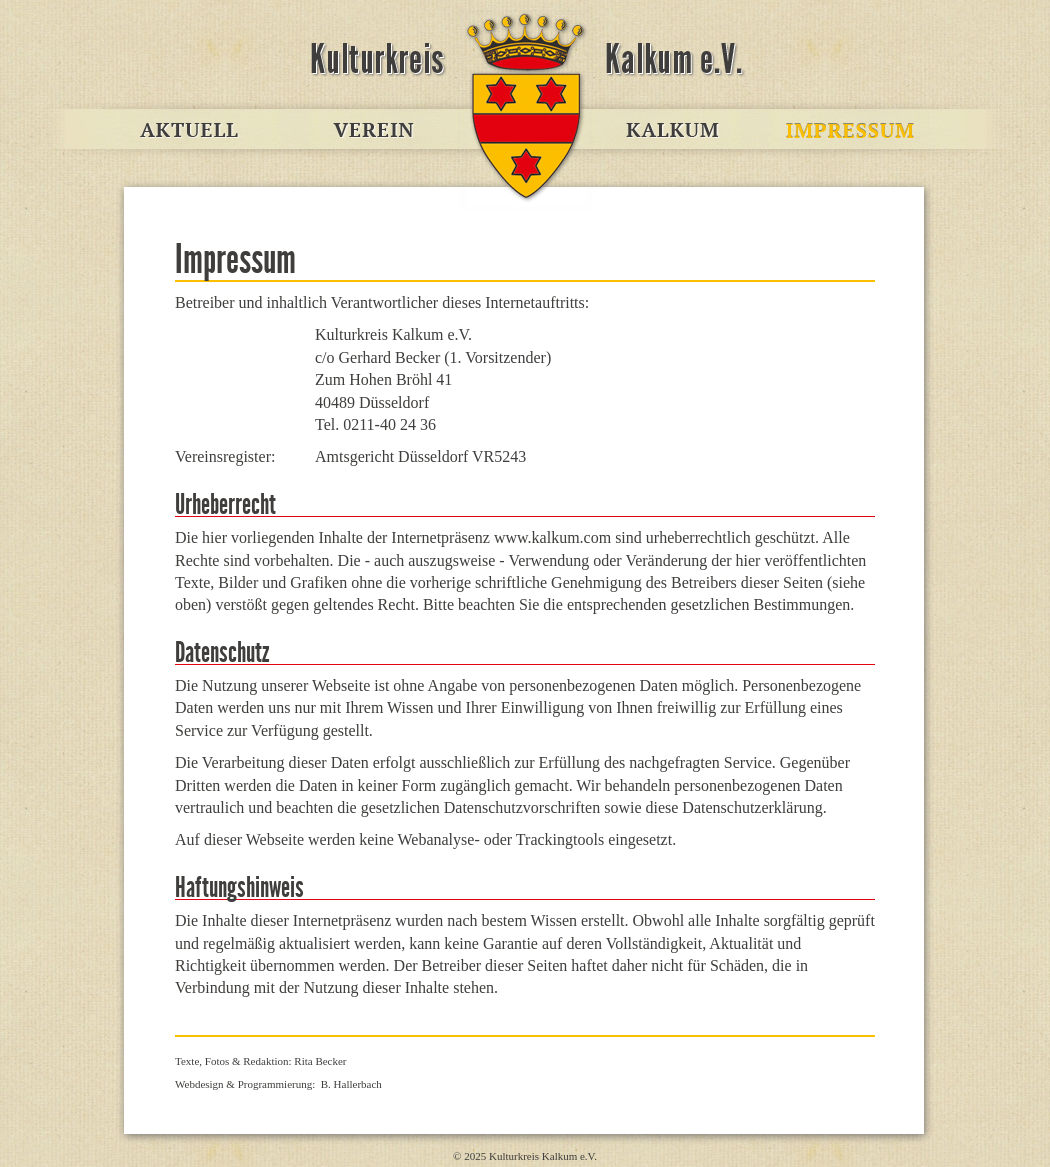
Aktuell (205, 130)
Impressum (845, 130)
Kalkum (675, 130)
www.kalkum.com (525, 130)
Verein (375, 130)
